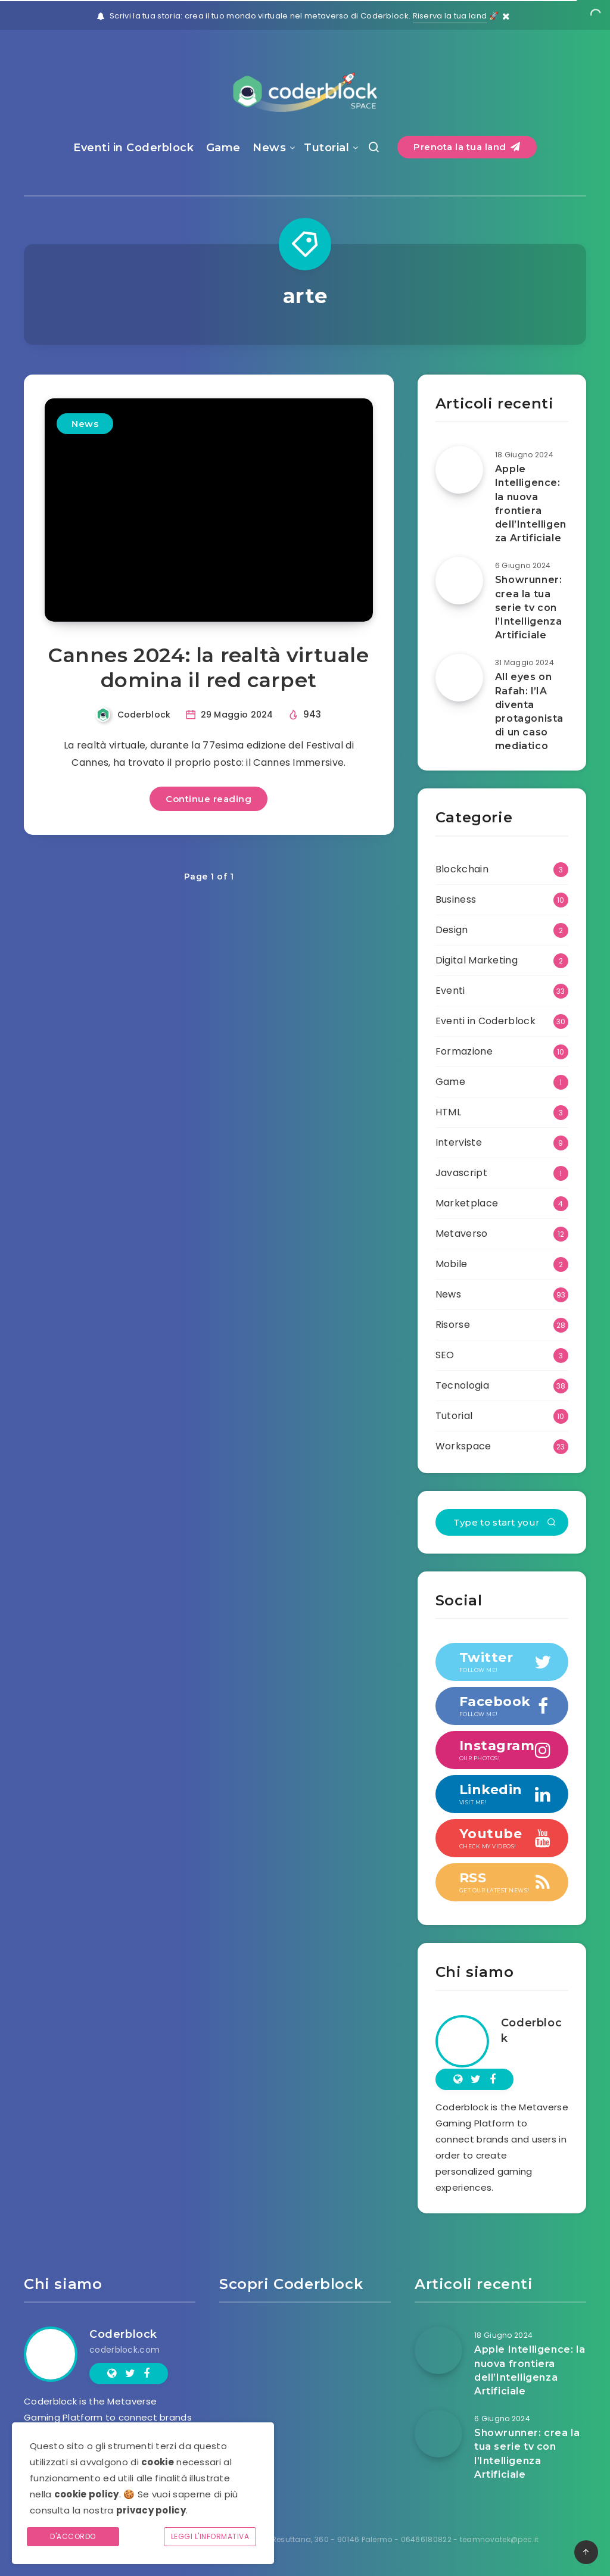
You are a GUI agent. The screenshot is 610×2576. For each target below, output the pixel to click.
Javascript (461, 1173)
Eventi (450, 990)
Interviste (458, 1142)
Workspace (463, 1446)
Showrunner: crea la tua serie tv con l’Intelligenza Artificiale (528, 607)
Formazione (464, 1051)
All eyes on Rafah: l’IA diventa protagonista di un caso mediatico (529, 711)
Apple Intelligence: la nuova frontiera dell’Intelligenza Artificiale (531, 503)
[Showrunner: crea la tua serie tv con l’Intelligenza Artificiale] (459, 580)
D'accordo (73, 2536)
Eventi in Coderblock (133, 147)
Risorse (452, 1324)
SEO (445, 1355)
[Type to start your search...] (501, 1522)
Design (451, 930)
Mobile (451, 1264)
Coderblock (531, 2030)
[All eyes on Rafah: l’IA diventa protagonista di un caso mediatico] (459, 677)
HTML (448, 1112)
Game (223, 147)
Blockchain (461, 869)
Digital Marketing (476, 960)
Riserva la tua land (450, 15)
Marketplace (466, 1203)
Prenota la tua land (467, 146)
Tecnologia (462, 1385)
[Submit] (551, 1523)
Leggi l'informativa (210, 2536)
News (269, 147)
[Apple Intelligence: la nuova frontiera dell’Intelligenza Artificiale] (459, 470)
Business (455, 899)
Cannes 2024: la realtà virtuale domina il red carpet (208, 668)
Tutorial (326, 147)
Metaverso (461, 1233)
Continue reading (208, 798)
